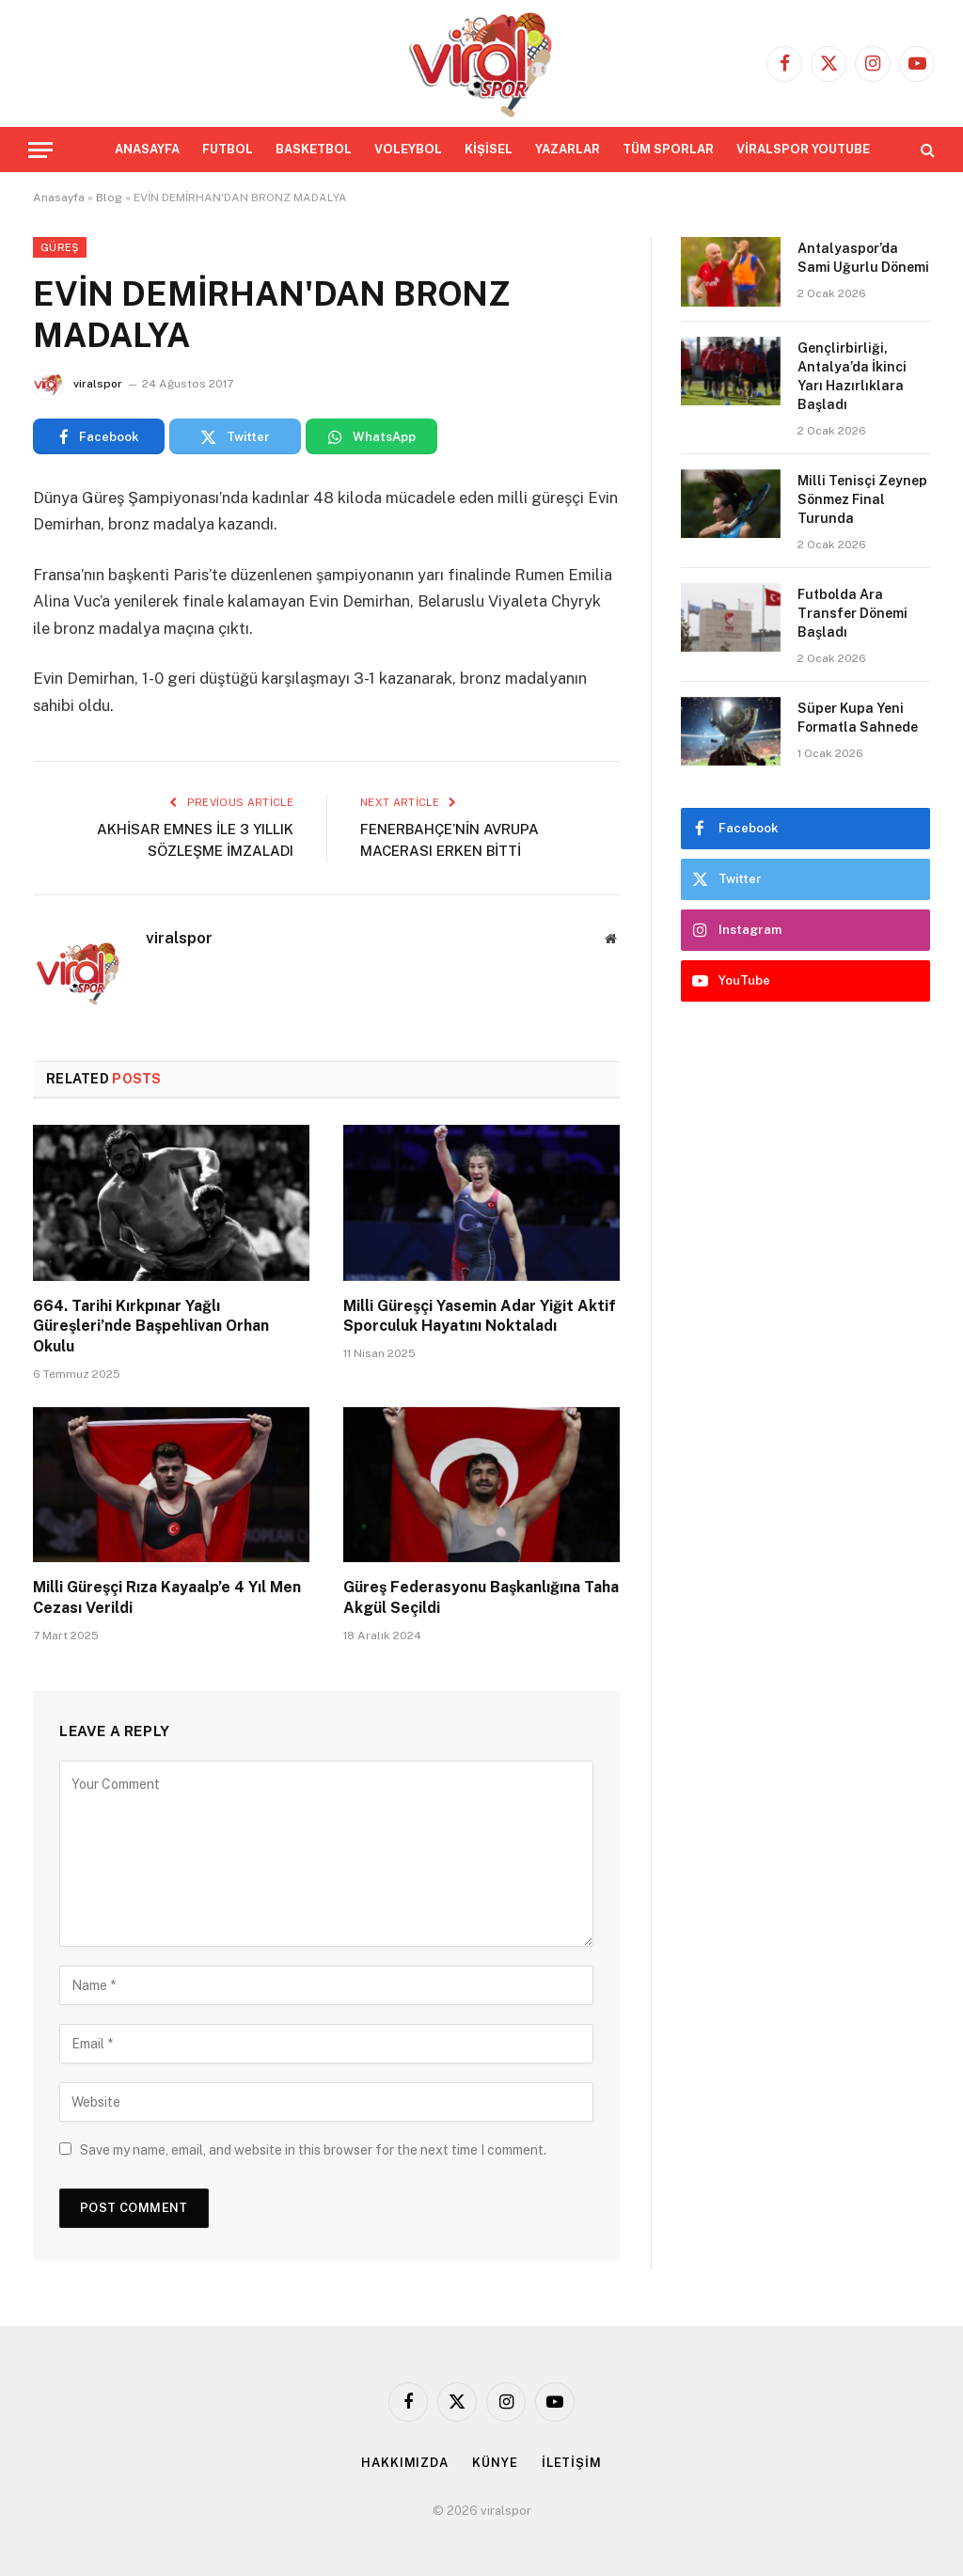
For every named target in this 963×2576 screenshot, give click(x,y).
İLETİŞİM (572, 2463)
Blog (109, 197)
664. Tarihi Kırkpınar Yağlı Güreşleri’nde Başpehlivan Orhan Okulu (151, 1326)
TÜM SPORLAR (668, 149)
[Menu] (40, 150)
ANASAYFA (147, 149)
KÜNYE (495, 2463)
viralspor (97, 383)
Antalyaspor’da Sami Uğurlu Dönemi (863, 258)
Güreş (59, 247)
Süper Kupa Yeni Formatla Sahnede (857, 718)
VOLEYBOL (408, 149)
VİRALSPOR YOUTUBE (803, 149)
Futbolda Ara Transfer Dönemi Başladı (852, 613)
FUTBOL (227, 149)
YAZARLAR (567, 149)
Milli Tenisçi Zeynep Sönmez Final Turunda (862, 499)
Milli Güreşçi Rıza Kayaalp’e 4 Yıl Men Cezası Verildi (167, 1597)
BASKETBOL (314, 149)
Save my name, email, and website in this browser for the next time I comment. (313, 2149)
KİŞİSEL (489, 149)
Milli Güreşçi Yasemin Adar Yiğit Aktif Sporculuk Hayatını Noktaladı (479, 1316)
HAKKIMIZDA (405, 2463)
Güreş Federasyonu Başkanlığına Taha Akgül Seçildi (481, 1597)
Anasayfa (59, 197)
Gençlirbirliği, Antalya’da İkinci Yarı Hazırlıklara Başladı (852, 376)
